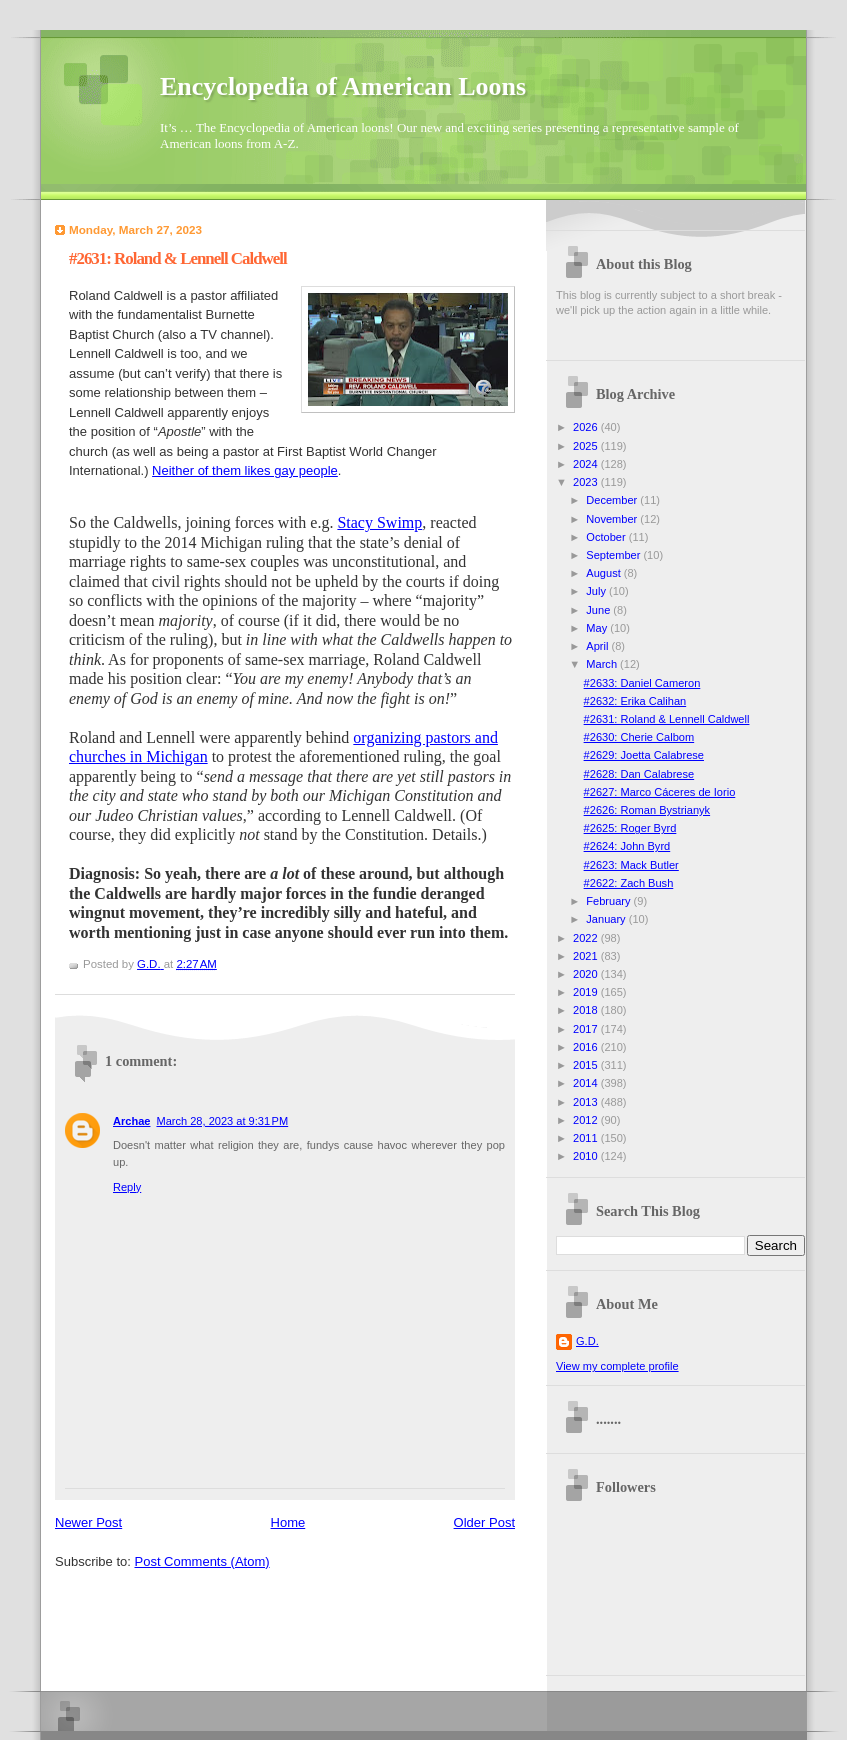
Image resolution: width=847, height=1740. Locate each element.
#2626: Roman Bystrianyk (647, 810)
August (604, 573)
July (597, 591)
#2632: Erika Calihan (635, 701)
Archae (131, 1121)
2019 (587, 992)
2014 (587, 1083)
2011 (587, 1138)
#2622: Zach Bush (629, 883)
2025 (587, 446)
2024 (587, 464)
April (598, 646)
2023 (587, 482)
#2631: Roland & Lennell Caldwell (667, 719)
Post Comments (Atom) (202, 1561)
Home (288, 1522)
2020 (587, 974)
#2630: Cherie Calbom (639, 737)
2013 (587, 1102)
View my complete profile (617, 1366)
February (609, 901)
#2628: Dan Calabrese (639, 774)
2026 (587, 427)
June (599, 610)
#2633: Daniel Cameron (642, 683)
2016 (587, 1047)
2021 (587, 956)
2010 (587, 1156)
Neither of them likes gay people (245, 470)
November (613, 519)
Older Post (484, 1522)
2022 (587, 938)
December (613, 500)
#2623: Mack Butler (631, 865)
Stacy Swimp (379, 522)
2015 (587, 1065)
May (598, 628)
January (607, 919)
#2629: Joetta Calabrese (644, 755)
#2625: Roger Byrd (630, 828)
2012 (587, 1120)
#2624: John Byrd (627, 846)
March (603, 664)
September (614, 555)
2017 (587, 1029)
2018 (587, 1010)
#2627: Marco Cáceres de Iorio (660, 792)
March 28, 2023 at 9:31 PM (222, 1121)
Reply (127, 1187)
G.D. (587, 1341)
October (607, 537)
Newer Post (88, 1522)
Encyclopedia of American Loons (343, 86)
